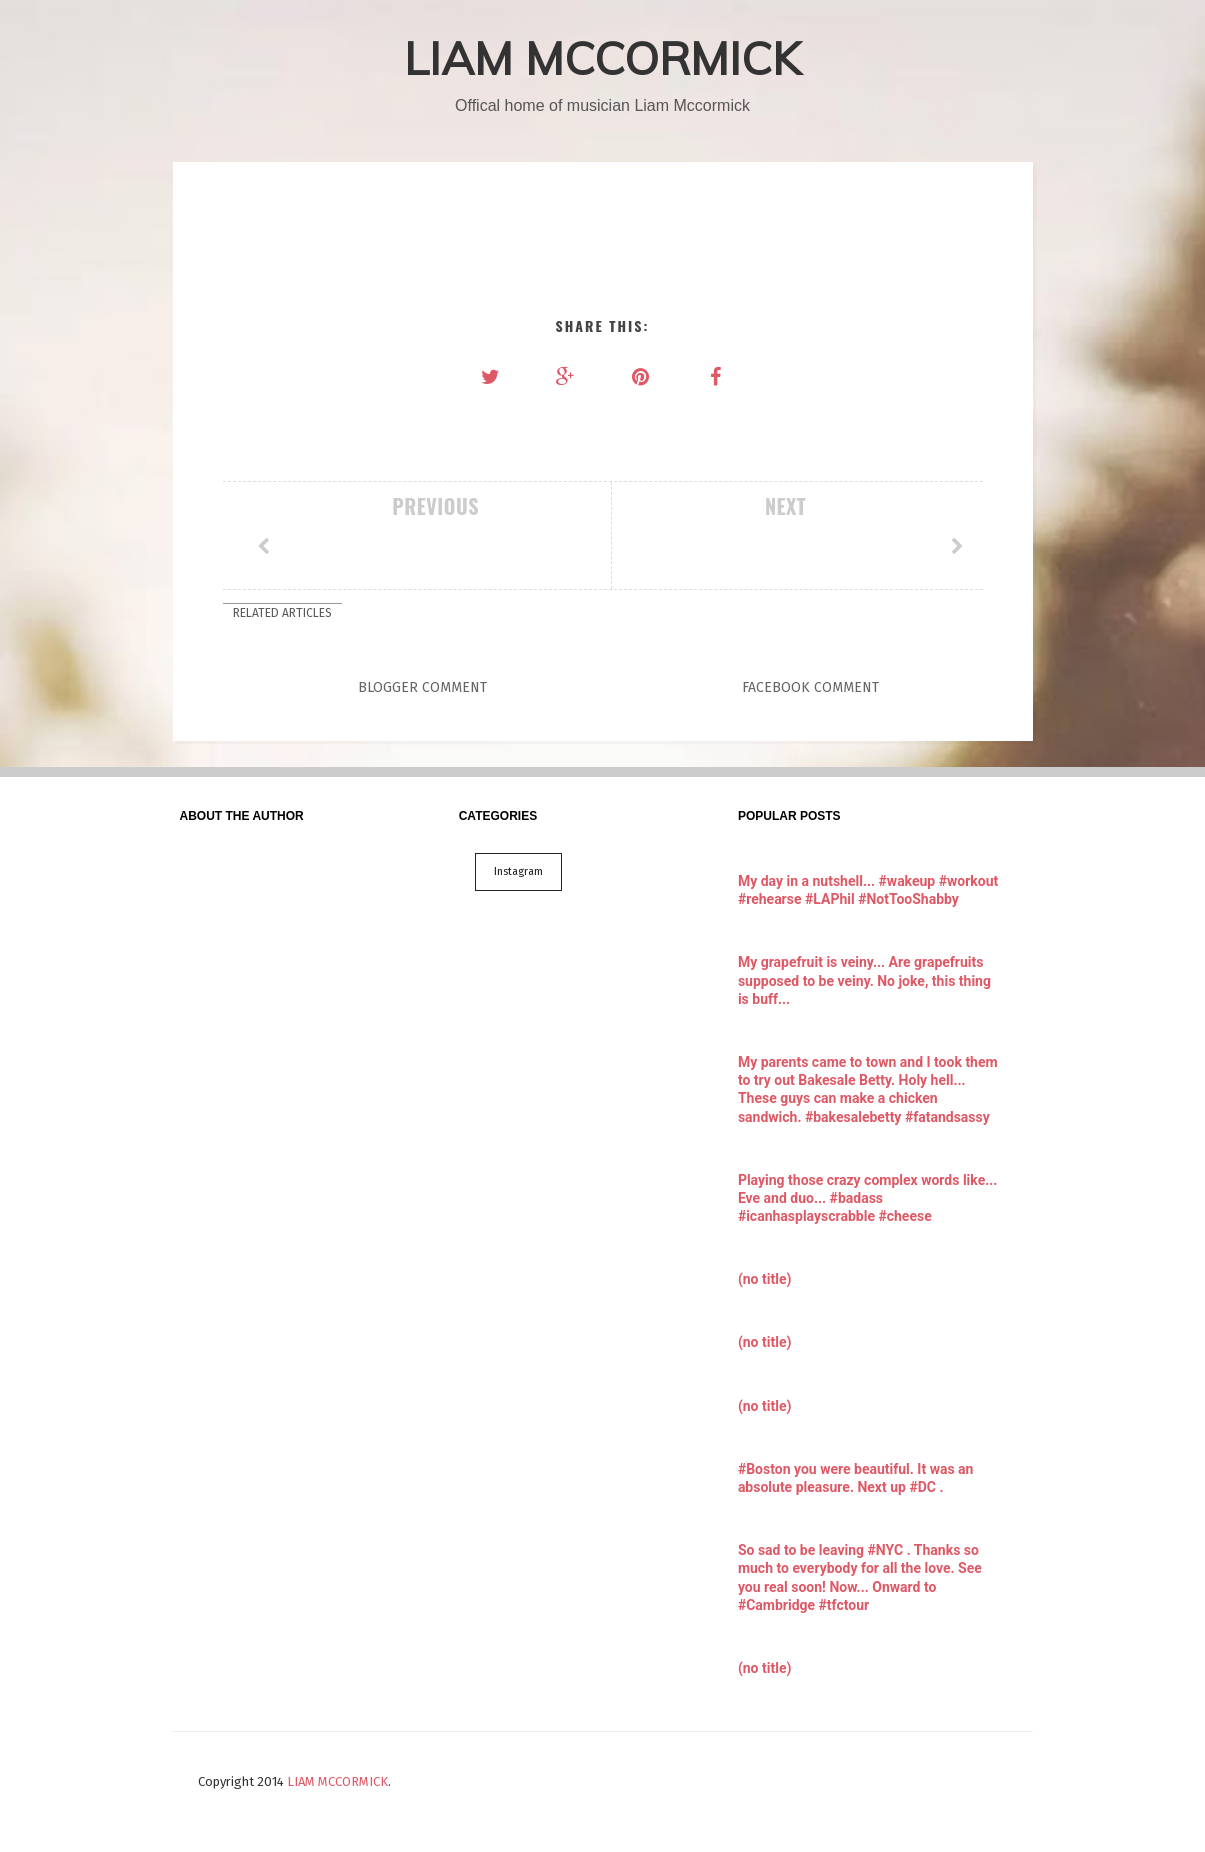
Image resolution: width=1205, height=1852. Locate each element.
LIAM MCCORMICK (602, 58)
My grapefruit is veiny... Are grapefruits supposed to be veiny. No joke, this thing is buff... (864, 980)
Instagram (518, 871)
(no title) (764, 1279)
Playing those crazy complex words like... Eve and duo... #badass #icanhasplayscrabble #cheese (868, 1198)
